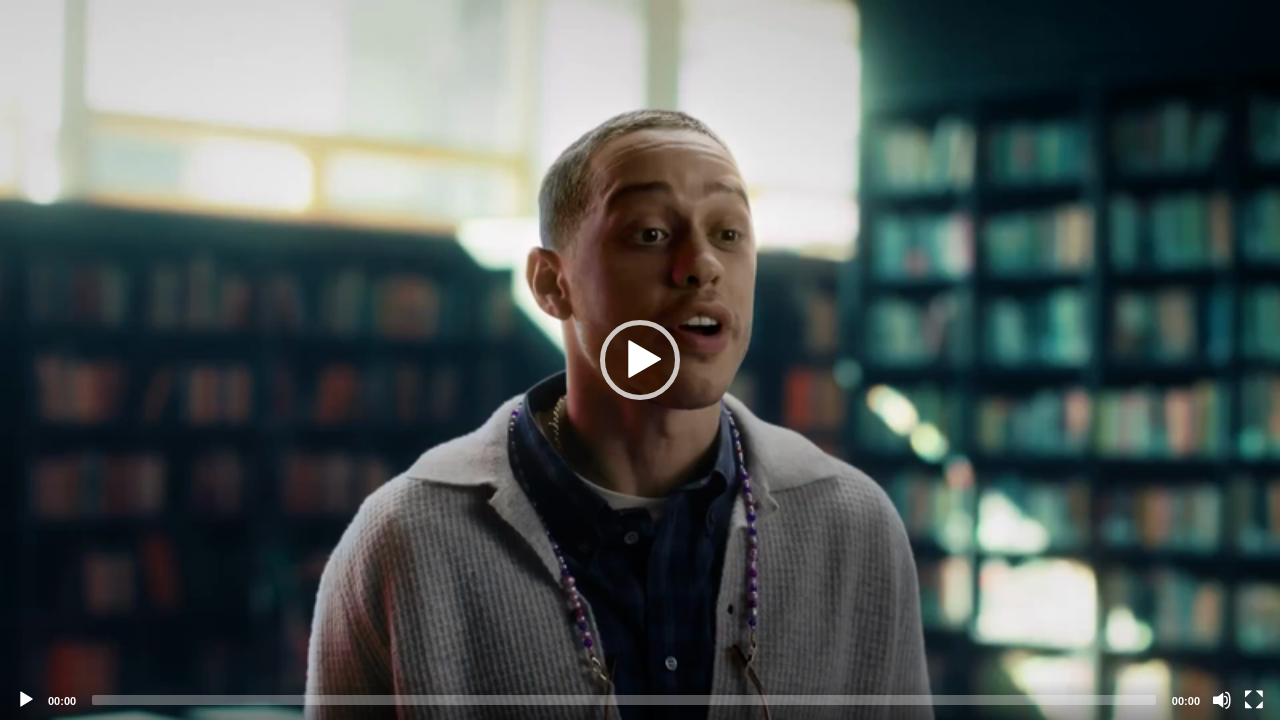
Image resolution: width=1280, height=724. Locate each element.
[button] (640, 360)
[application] (640, 360)
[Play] (26, 700)
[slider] (624, 700)
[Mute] (1222, 700)
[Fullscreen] (1254, 700)
